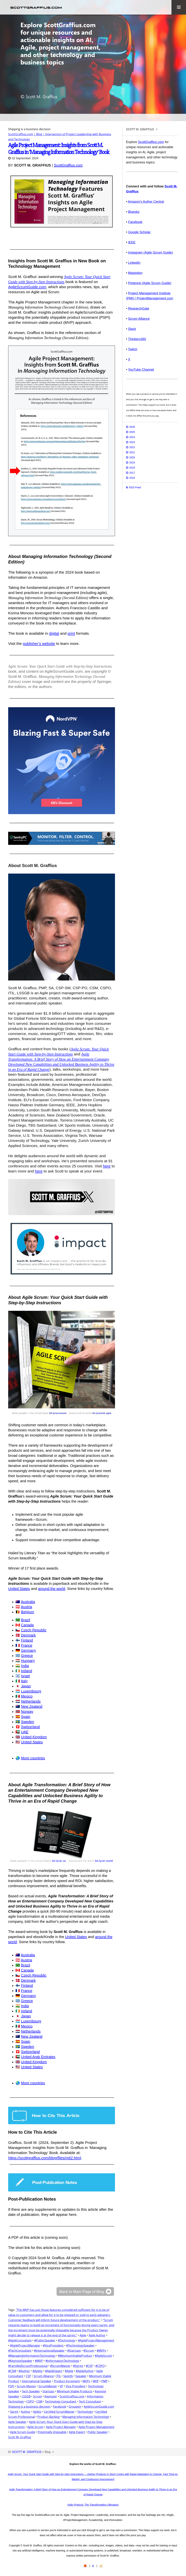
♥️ (93, 2565)
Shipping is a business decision (29, 2406)
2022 (132, 447)
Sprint (14, 2411)
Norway (27, 1711)
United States (19, 1588)
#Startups (74, 2350)
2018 (132, 467)
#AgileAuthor (85, 2371)
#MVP (39, 2360)
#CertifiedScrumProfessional (28, 2365)
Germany (28, 1650)
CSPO (30, 2401)
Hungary (28, 1660)
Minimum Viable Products (74, 2391)
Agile (83, 2335)
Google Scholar (139, 232)
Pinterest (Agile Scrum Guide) (149, 283)
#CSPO (100, 2365)
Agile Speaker (17, 2421)
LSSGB (26, 2396)
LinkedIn (134, 263)
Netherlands (31, 1701)
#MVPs (101, 2350)
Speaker (80, 2376)
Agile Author (97, 2335)
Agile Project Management (96, 2427)
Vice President (75, 2386)
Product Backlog (48, 2416)
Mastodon (135, 273)
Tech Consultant (90, 2401)
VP (61, 2386)
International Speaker (36, 2381)
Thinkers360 (137, 339)
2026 (132, 426)
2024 (132, 437)
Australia (28, 1601)
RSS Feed (135, 487)
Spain (25, 1716)
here (106, 1166)
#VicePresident (53, 2345)
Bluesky (134, 212)
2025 (132, 432)
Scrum (37, 2396)
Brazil (25, 1620)
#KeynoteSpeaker (20, 2360)
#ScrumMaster (60, 2365)
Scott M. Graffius (19, 2437)
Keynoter (51, 2396)
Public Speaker (98, 2432)
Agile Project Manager (61, 2427)
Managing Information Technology (85, 2416)
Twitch (132, 349)
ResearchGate (138, 308)
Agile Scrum (35, 2427)
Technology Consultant (60, 2401)
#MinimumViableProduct (75, 2355)
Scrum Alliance (44, 2376)
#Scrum (88, 2350)
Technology (85, 2411)
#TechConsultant (19, 2350)
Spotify (68, 2376)
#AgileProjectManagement (96, 2340)
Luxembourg (31, 1691)
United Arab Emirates (38, 2056)
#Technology (66, 2340)
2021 (132, 452)
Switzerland (30, 1726)
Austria (26, 1606)
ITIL (58, 2376)
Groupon (75, 2406)
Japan (26, 1686)
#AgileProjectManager (25, 2345)
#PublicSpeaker (44, 2340)
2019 (132, 462)
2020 (132, 457)
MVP (96, 2381)
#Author (24, 2371)
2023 (132, 442)
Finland (27, 1640)
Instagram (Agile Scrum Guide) (150, 252)
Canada (27, 1625)
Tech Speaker (31, 2391)
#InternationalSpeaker (49, 2350)
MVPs (86, 2381)
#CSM (12, 2371)
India (25, 1665)
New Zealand (32, 1706)
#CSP (89, 2365)
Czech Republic (33, 1630)
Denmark (28, 1635)
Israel (25, 1676)
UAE (25, 1732)
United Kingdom (34, 1737)
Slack (132, 329)
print (71, 633)
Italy (24, 1681)
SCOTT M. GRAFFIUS (140, 129)
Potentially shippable (52, 2432)
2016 (132, 477)
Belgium (27, 1612)
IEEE (132, 242)
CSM (39, 2401)
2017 (132, 472)
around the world (51, 1588)
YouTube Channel (141, 369)
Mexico (27, 1696)
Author (26, 2411)
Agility (37, 2411)
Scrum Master (26, 2386)
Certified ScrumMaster (59, 2411)
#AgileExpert (53, 2371)
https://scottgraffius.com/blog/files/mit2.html (44, 2157)
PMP (104, 2381)
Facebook (59, 2406)
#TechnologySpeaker (80, 2345)
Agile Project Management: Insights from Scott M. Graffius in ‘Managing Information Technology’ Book (58, 148)
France (26, 1645)
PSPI (11, 2386)
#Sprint (78, 2365)
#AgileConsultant (20, 2340)
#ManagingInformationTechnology (31, 2355)
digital (54, 633)
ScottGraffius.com (68, 165)
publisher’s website (39, 643)
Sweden (27, 1721)
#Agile (69, 2371)
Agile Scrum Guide (22, 2432)
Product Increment (67, 2381)
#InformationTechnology (62, 2360)
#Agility (38, 2371)
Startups (48, 2391)
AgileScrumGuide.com (27, 286)
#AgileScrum (103, 2355)
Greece (27, 1655)
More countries (33, 1758)
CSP (28, 2376)
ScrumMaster (48, 2386)
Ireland (26, 1670)
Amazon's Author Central (146, 201)
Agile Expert (77, 2432)
